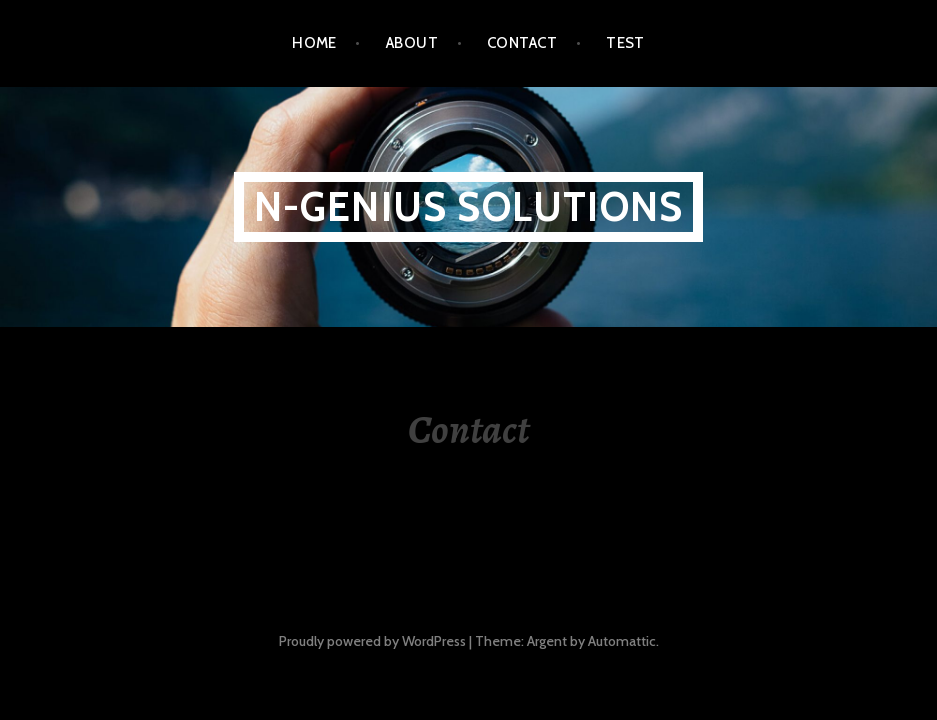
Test (625, 43)
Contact (522, 43)
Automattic (622, 641)
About (412, 43)
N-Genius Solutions (469, 206)
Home (314, 43)
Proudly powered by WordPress (372, 641)
